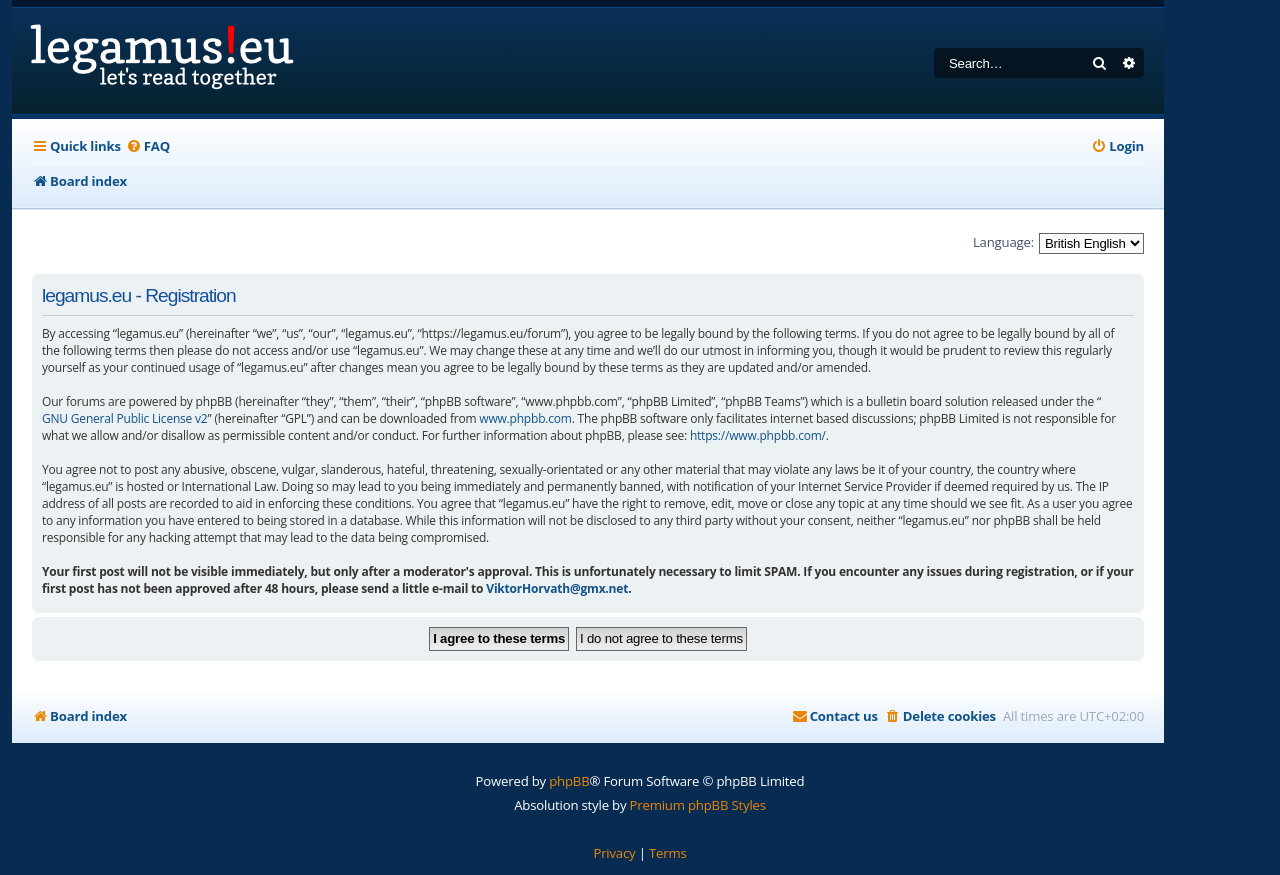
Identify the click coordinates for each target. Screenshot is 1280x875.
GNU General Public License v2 (125, 418)
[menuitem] (148, 146)
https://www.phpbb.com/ (758, 435)
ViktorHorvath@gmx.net (557, 588)
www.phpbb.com (525, 418)
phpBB (569, 781)
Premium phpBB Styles (698, 805)
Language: (1003, 242)
